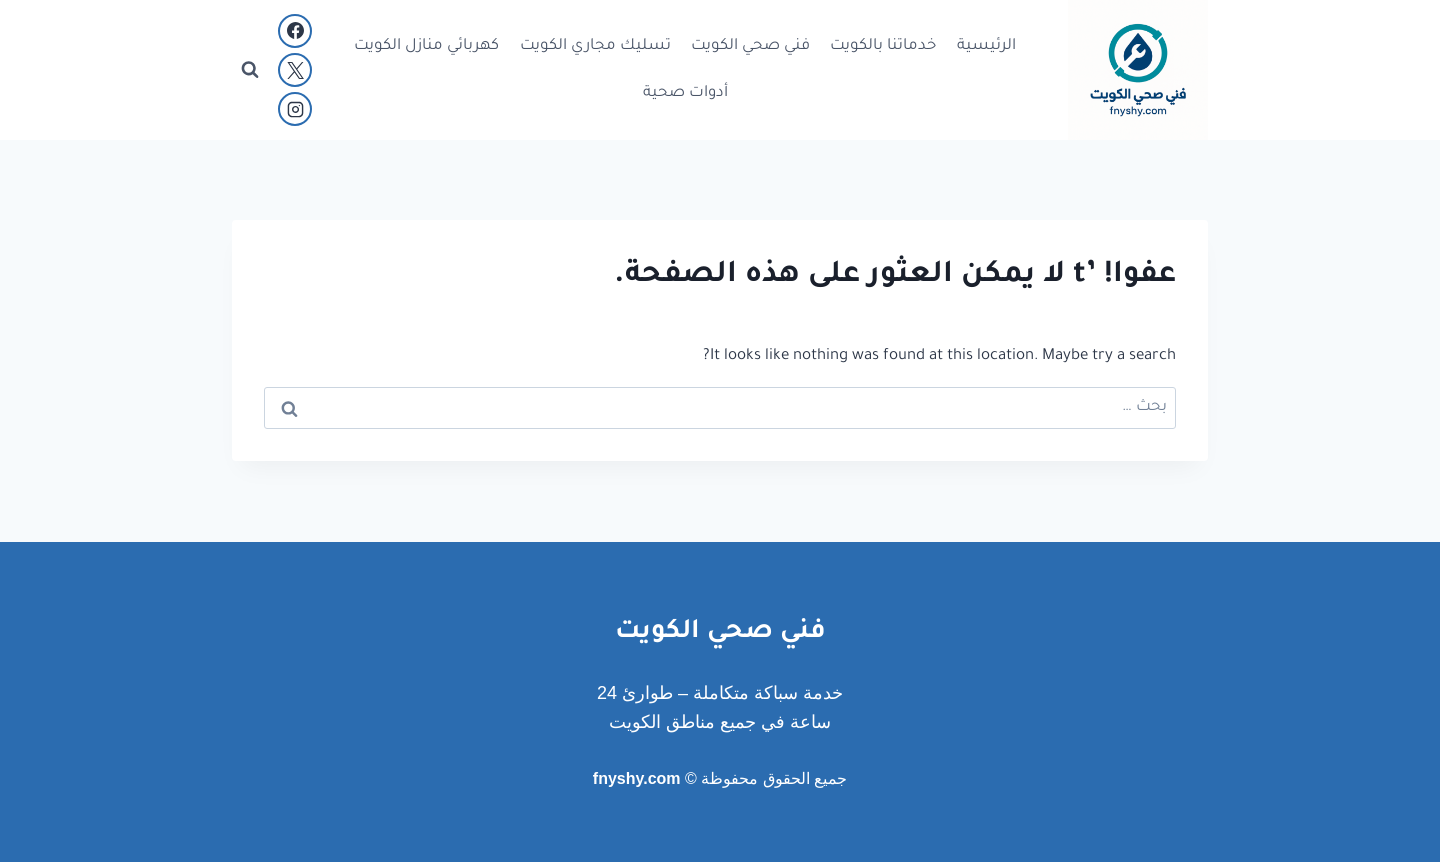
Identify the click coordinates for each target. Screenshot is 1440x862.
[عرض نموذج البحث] (250, 70)
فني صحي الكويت (750, 46)
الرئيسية (986, 46)
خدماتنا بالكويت (883, 46)
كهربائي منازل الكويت (426, 46)
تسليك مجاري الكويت (595, 46)
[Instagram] (295, 109)
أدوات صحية (685, 93)
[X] (295, 70)
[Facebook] (295, 31)
